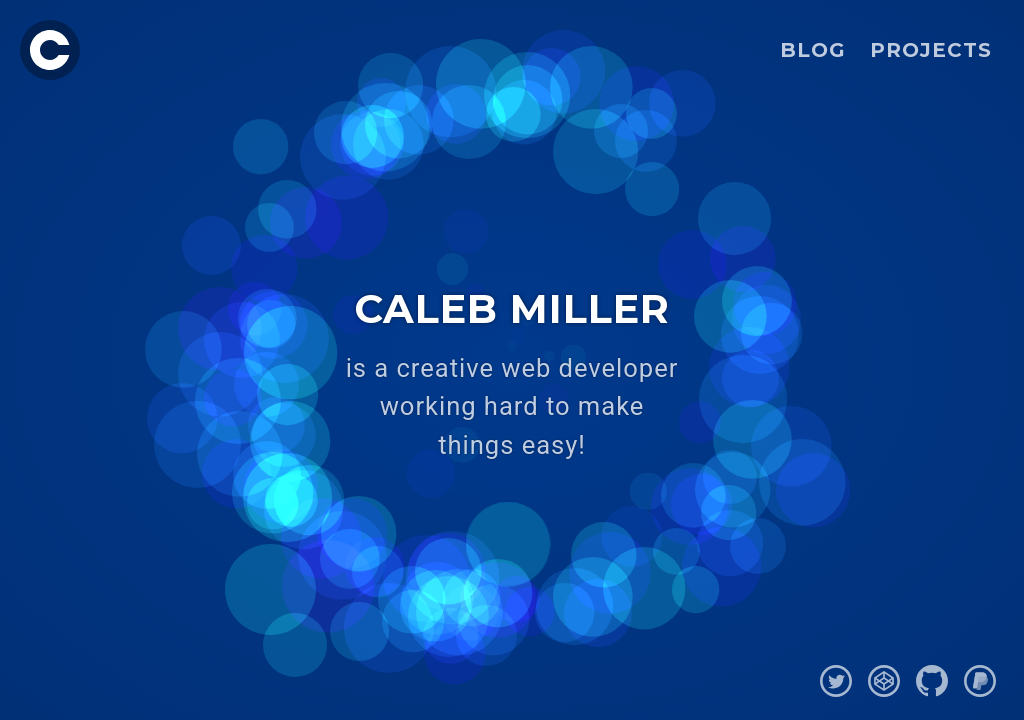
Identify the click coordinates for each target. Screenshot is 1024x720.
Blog (813, 50)
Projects (931, 50)
